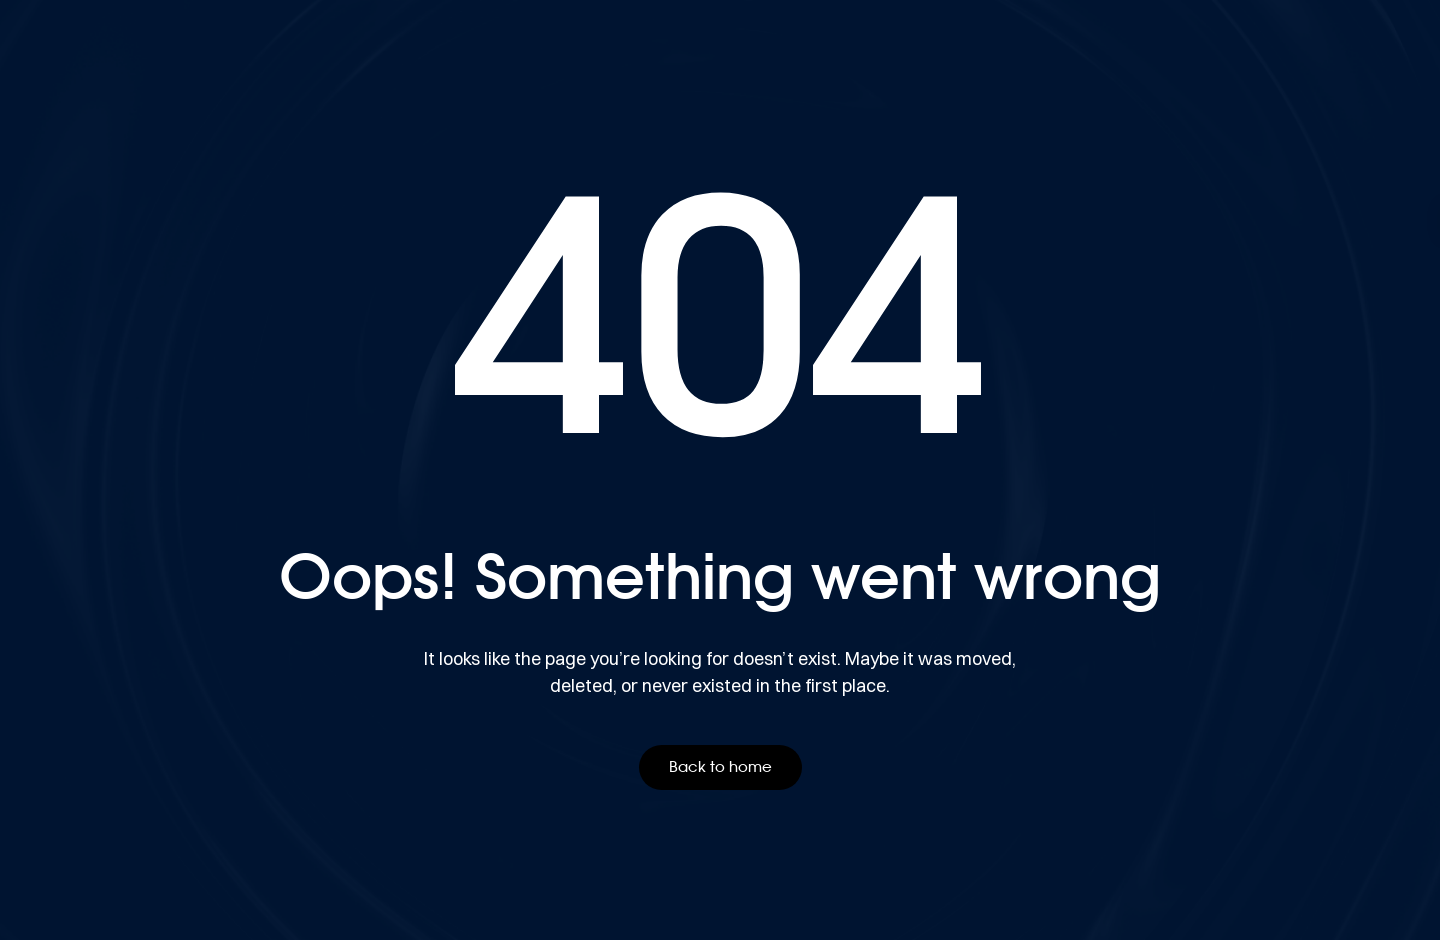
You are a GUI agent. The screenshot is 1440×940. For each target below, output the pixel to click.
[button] (720, 767)
